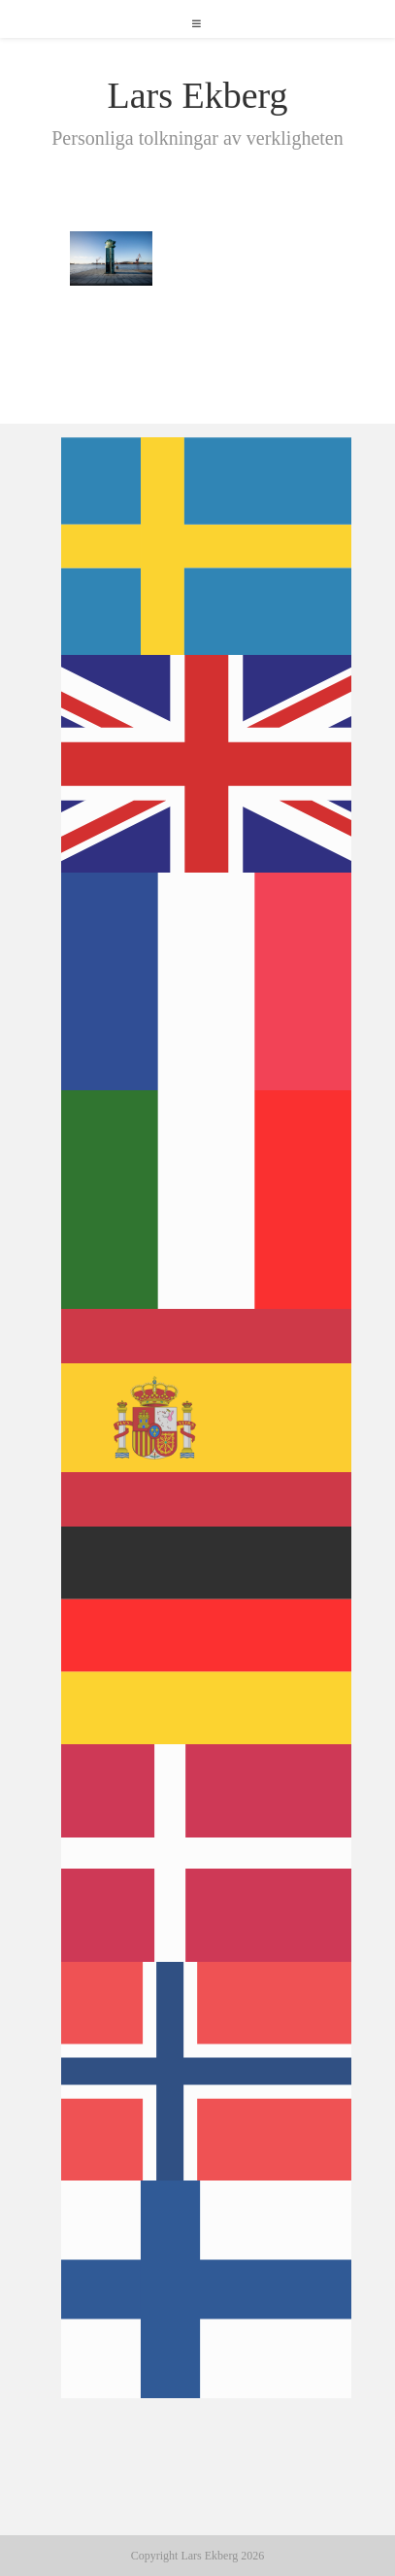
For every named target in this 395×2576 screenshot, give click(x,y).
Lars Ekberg (197, 95)
